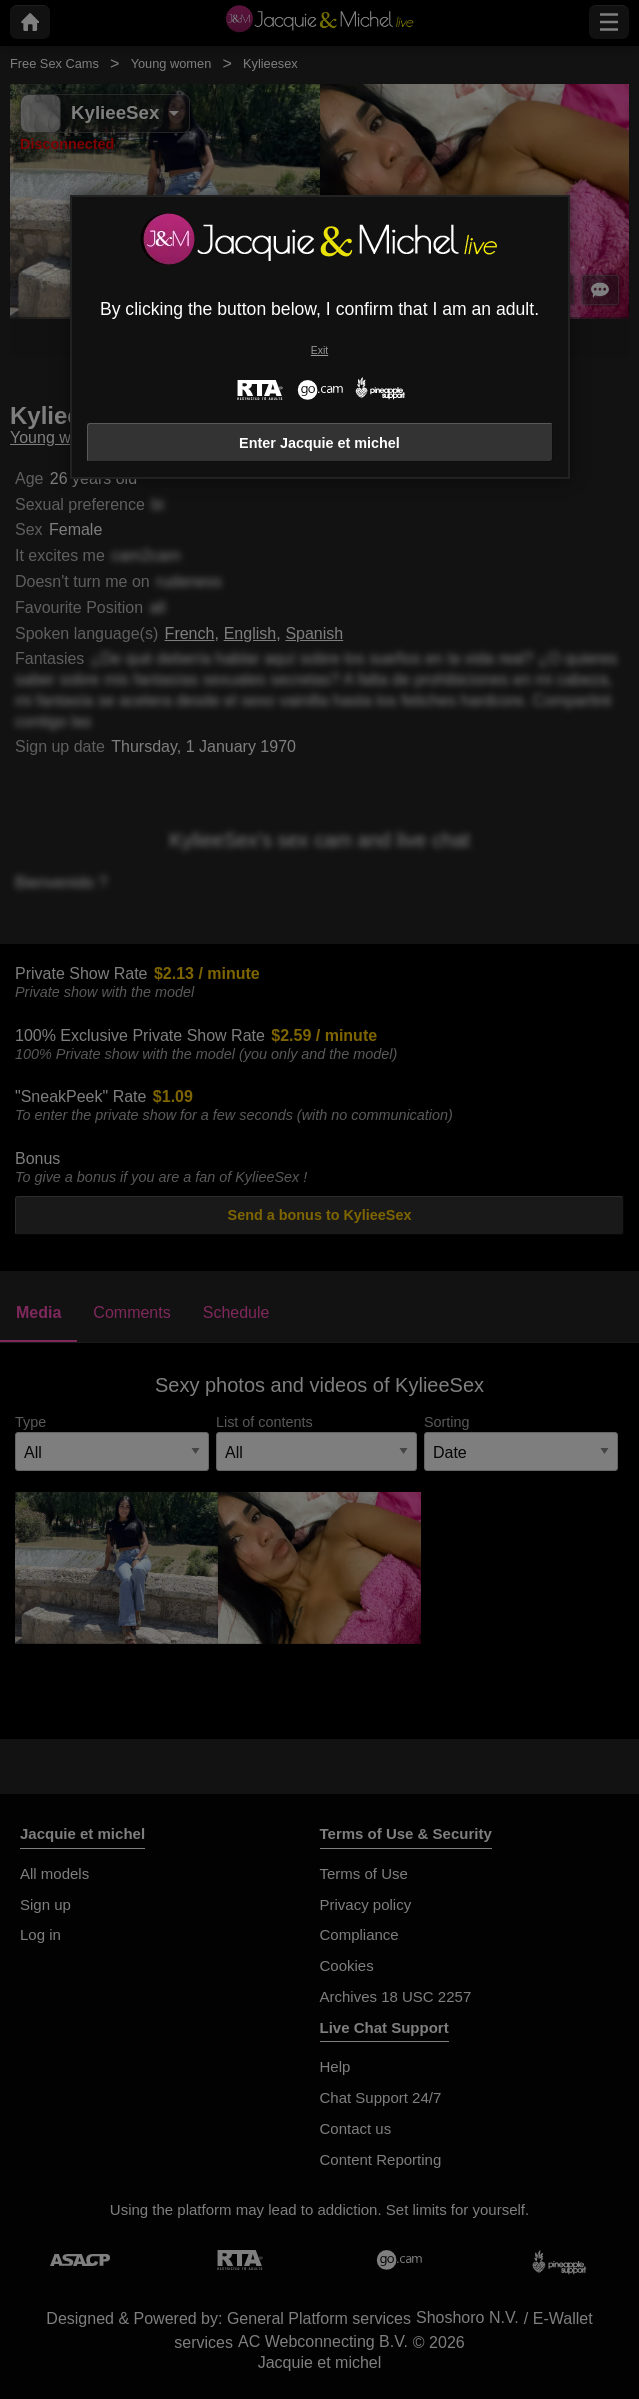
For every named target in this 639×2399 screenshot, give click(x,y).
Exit (319, 350)
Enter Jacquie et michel (319, 443)
